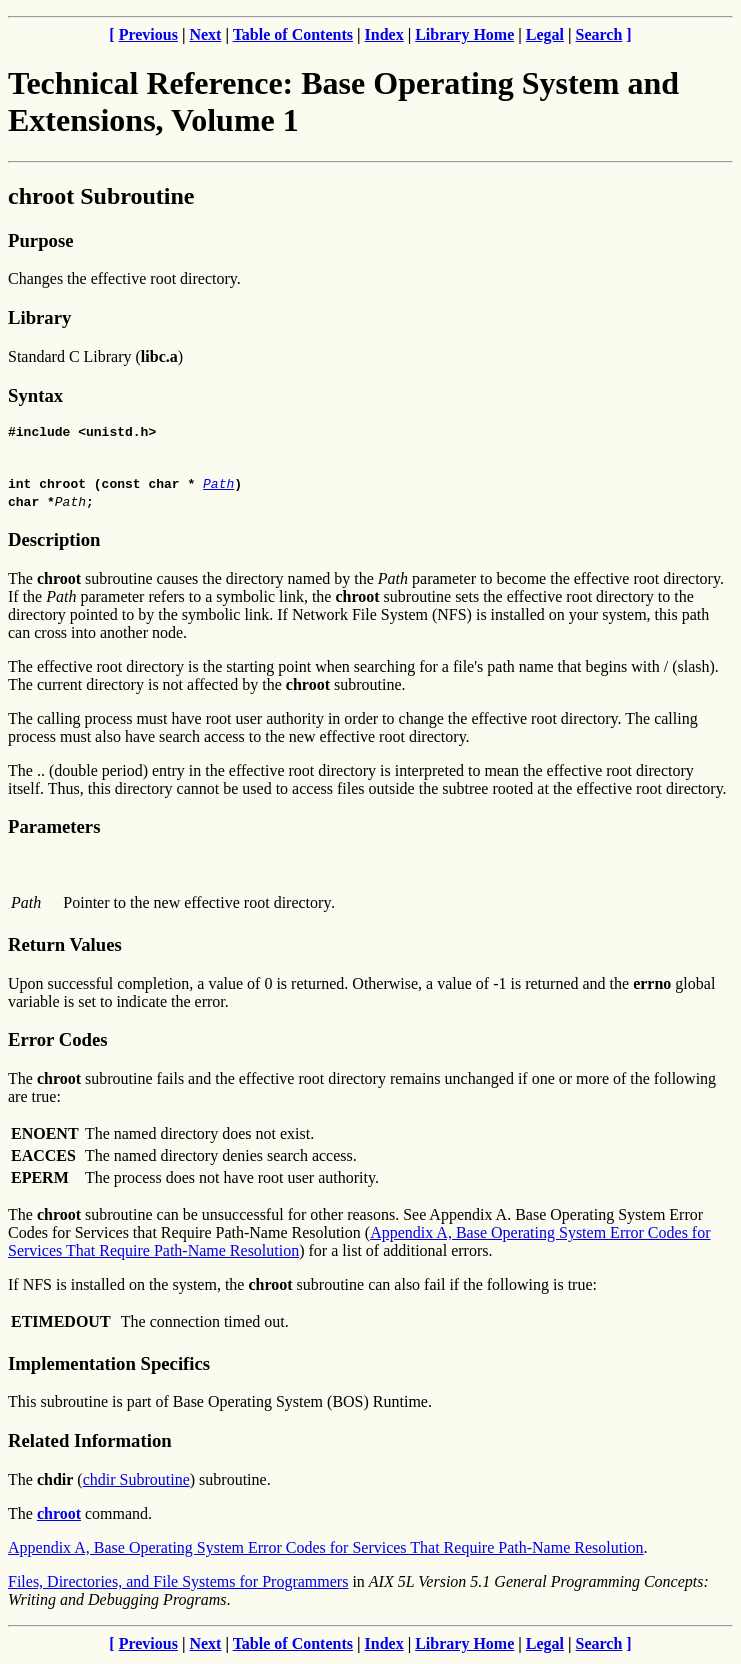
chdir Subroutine (136, 1482)
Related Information (90, 1443)
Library (39, 317)
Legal (545, 34)
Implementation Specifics (109, 1366)
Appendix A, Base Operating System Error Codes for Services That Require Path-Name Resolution (326, 1550)
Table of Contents (293, 34)
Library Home (464, 34)
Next (205, 34)
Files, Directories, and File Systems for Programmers (178, 1584)
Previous (148, 34)
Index (384, 34)
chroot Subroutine (101, 196)
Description (54, 542)
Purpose (40, 240)
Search (599, 34)
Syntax (35, 395)
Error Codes (58, 1042)
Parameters (54, 829)
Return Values (65, 947)
